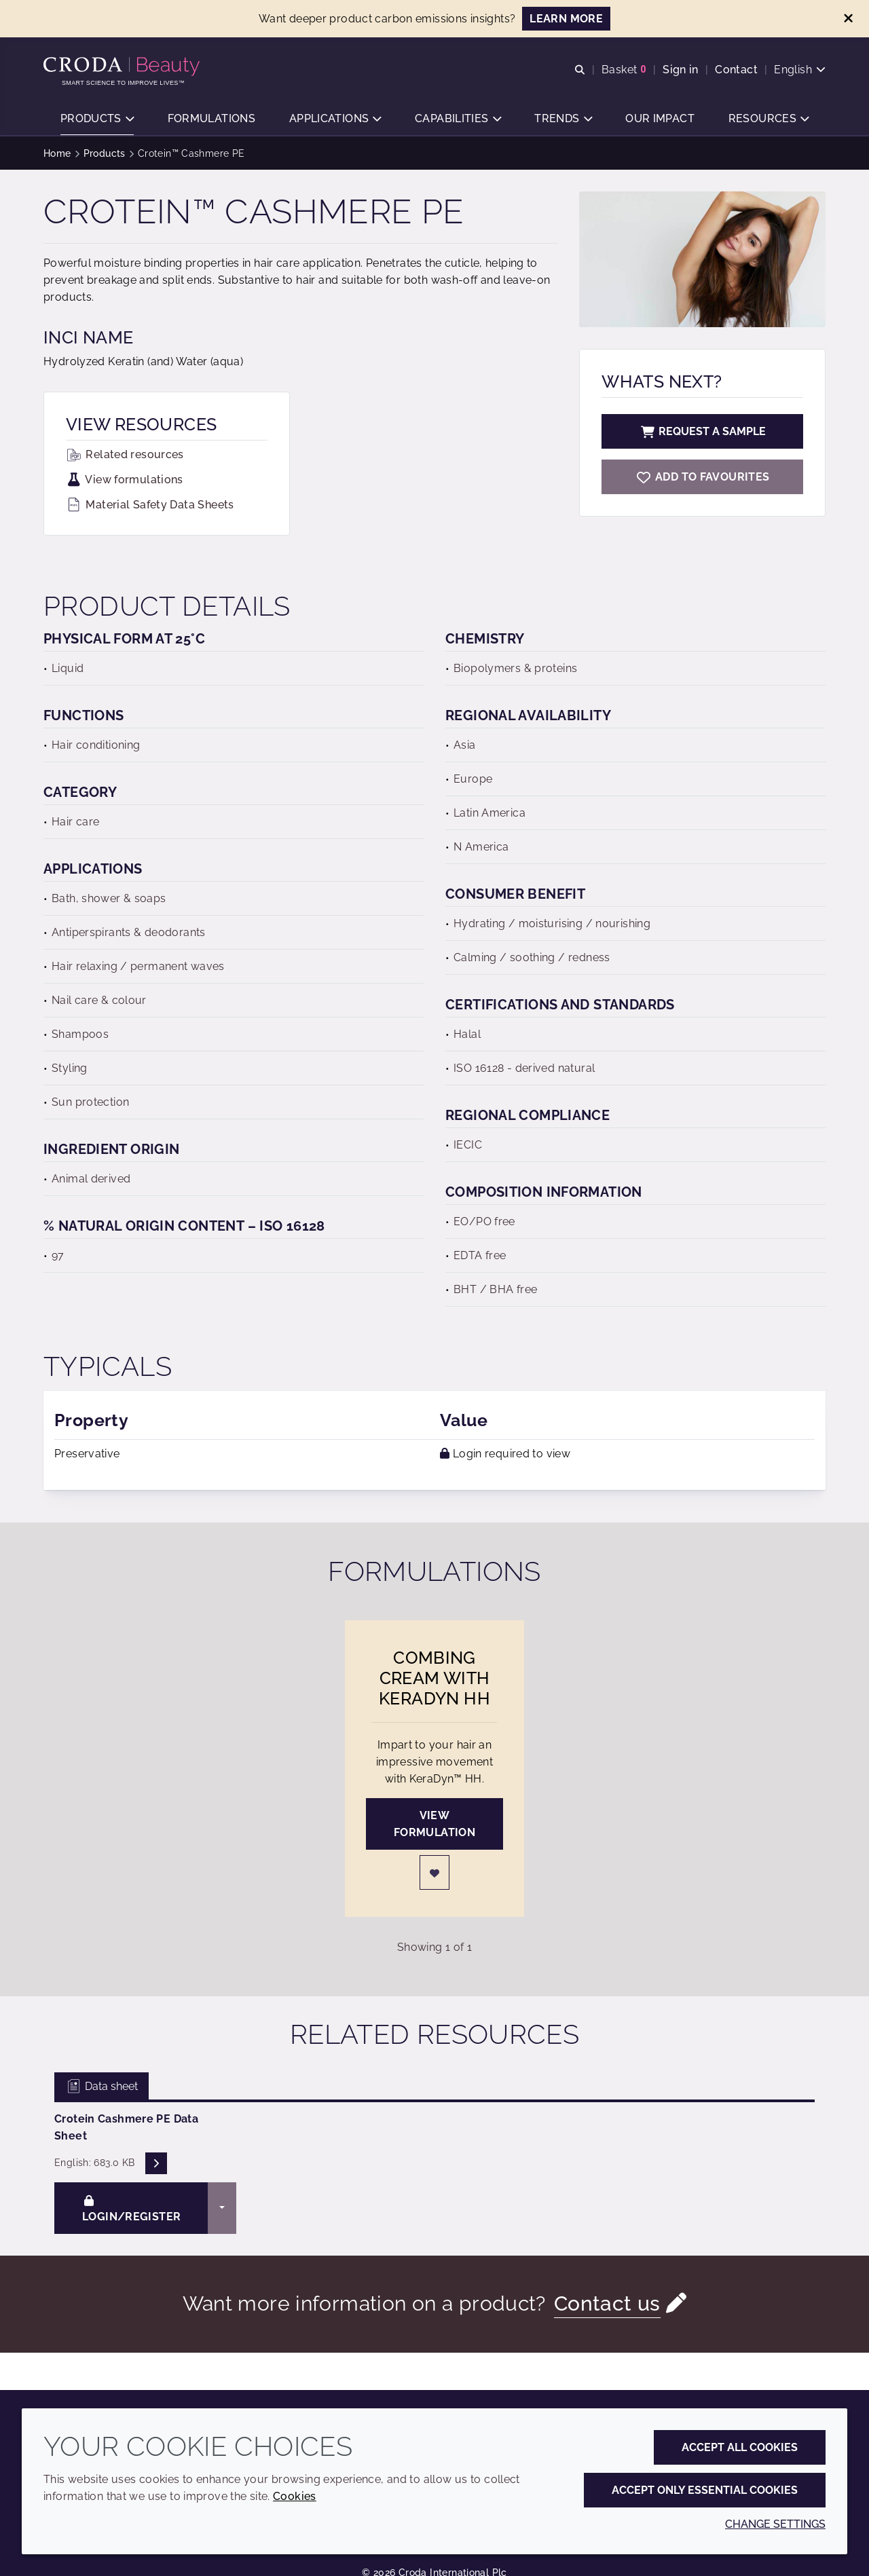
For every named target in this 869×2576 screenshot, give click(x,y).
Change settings (775, 2524)
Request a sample (703, 431)
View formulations (124, 479)
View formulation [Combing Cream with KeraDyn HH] (434, 1824)
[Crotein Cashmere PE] (702, 477)
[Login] (434, 1872)
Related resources (125, 454)
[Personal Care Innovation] (123, 66)
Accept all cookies (740, 2447)
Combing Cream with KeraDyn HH (434, 1678)
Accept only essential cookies (705, 2490)
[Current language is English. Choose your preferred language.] (800, 69)
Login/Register (131, 2209)
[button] (97, 119)
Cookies (294, 2496)
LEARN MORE (566, 18)
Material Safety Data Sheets (150, 504)
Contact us (607, 2303)
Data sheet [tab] (101, 2086)
